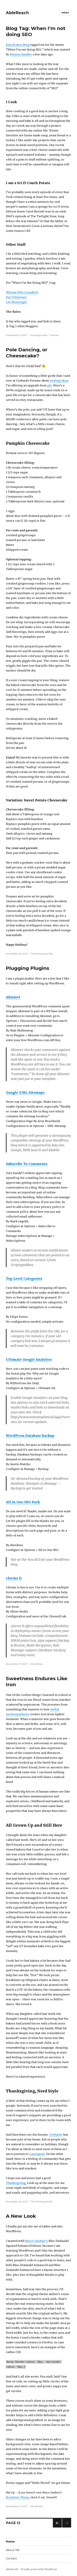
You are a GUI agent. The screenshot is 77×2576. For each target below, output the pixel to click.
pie (49, 385)
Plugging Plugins (27, 968)
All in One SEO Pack (23, 1502)
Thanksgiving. (16, 2183)
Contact (11, 2558)
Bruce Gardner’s (36, 2241)
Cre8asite (55, 2134)
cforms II (14, 1578)
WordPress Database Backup (30, 1436)
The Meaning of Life (42, 953)
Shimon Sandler (21, 54)
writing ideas (59, 380)
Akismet (13, 997)
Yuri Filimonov (16, 297)
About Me (13, 2550)
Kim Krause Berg (18, 44)
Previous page (57, 2527)
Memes (54, 335)
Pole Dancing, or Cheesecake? (26, 353)
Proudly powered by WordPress (39, 2569)
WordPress (37, 1664)
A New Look (21, 2216)
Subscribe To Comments (26, 1164)
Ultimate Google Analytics (29, 1359)
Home (10, 2541)
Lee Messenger (16, 302)
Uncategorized (38, 335)
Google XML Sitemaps (25, 1092)
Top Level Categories (24, 1279)
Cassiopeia (37, 2154)
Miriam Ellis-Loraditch (22, 292)
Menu (65, 12)
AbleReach (17, 12)
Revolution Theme (17, 2497)
